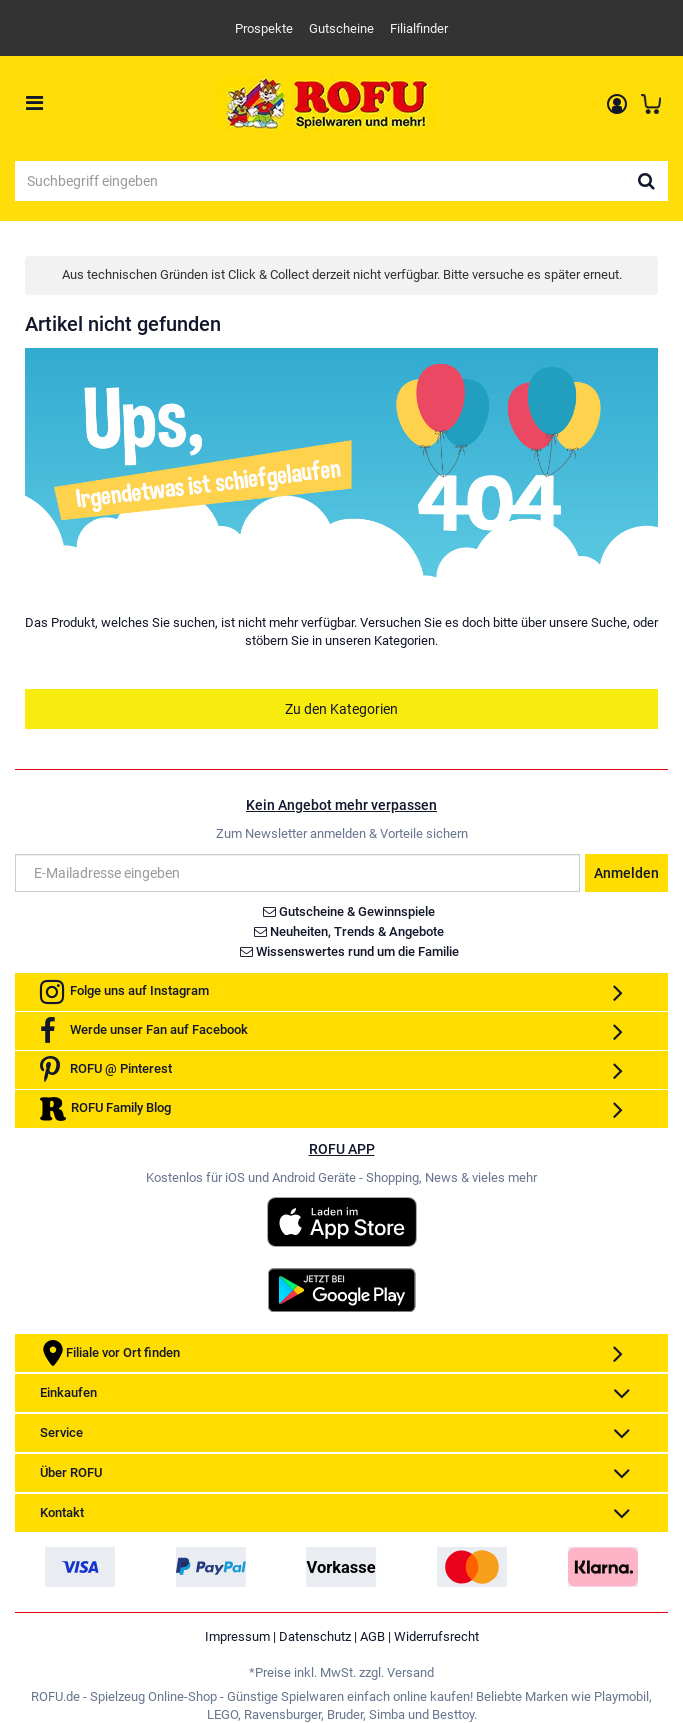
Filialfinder (419, 28)
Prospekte (264, 28)
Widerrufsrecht (436, 1636)
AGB (372, 1636)
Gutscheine (341, 28)
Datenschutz (315, 1636)
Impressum (237, 1636)
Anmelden (626, 873)
